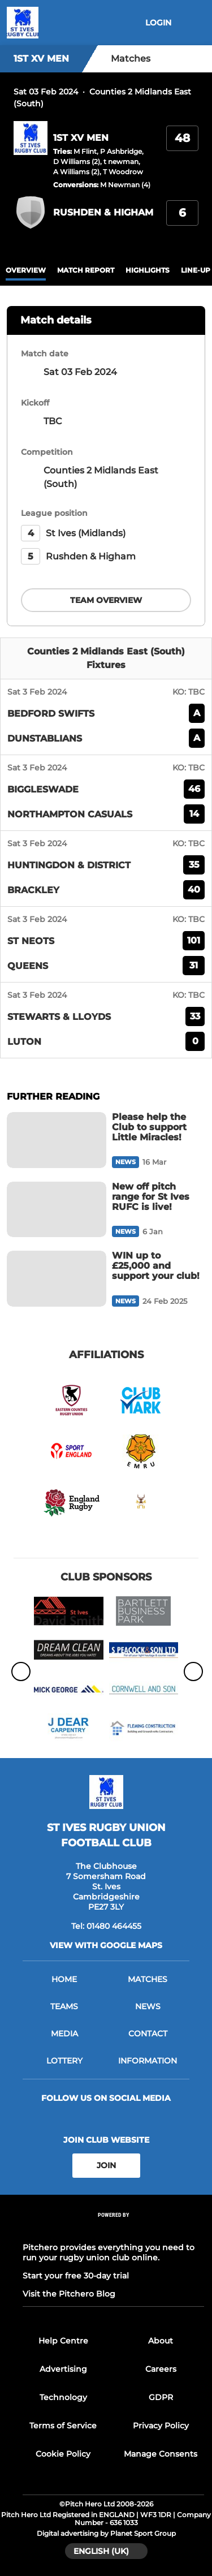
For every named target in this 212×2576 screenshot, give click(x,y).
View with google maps (106, 1945)
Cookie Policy (63, 2454)
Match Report (85, 270)
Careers (160, 2369)
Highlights (148, 270)
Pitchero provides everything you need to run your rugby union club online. (108, 2252)
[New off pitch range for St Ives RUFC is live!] (56, 1210)
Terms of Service (63, 2425)
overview (26, 270)
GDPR (161, 2397)
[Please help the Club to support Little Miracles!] (56, 1140)
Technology (63, 2397)
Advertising (63, 2369)
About (160, 2341)
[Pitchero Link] (113, 2229)
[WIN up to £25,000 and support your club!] (56, 1279)
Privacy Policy (161, 2425)
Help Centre (63, 2341)
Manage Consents (160, 2454)
